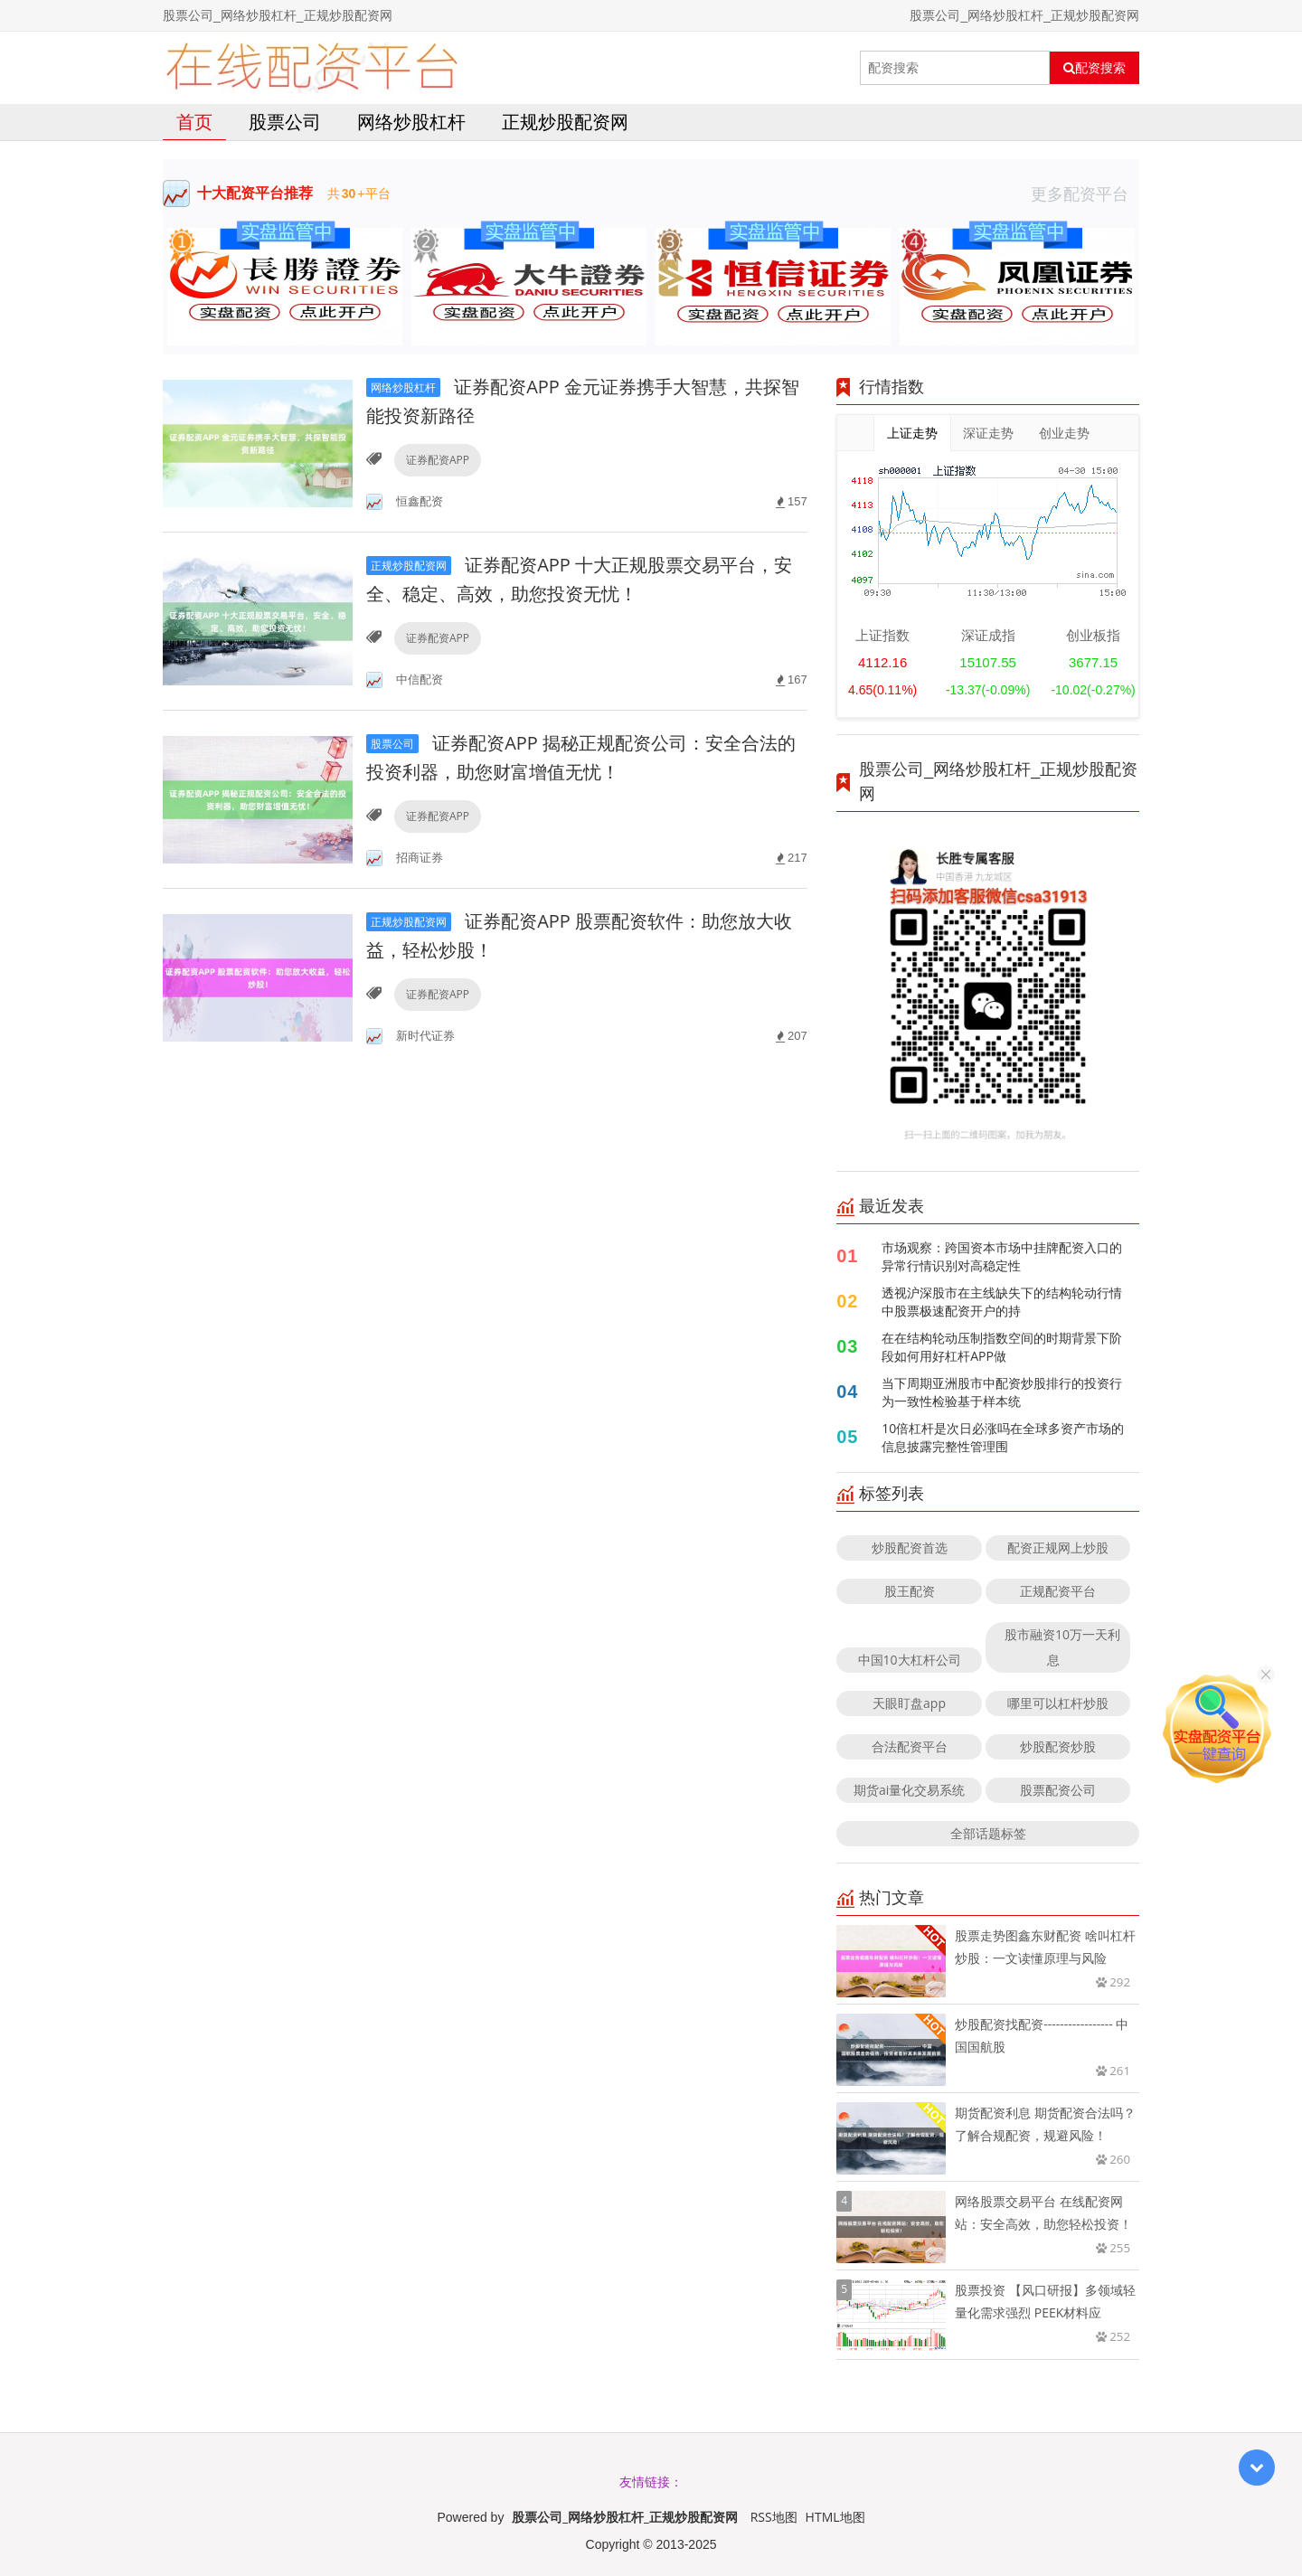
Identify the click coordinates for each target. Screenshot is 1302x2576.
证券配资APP (437, 459)
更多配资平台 (1085, 193)
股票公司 (285, 121)
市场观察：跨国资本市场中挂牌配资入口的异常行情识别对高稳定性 (1002, 1256)
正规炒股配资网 (565, 121)
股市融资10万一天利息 (1062, 1647)
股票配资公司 (1058, 1789)
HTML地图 (835, 2516)
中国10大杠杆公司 (909, 1659)
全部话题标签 (988, 1833)
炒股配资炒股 (1058, 1746)
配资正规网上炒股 (1058, 1547)
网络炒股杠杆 (411, 121)
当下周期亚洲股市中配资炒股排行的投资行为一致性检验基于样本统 (1002, 1392)
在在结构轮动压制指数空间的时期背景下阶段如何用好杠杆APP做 (1002, 1346)
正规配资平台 (1058, 1590)
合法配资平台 (910, 1746)
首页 (194, 121)
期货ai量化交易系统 (909, 1789)
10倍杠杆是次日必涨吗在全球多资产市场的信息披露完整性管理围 (1003, 1437)
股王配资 (909, 1590)
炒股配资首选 (910, 1547)
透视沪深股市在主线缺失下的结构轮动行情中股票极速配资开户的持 (1002, 1301)
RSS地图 (773, 2516)
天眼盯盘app (909, 1703)
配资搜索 (1094, 68)
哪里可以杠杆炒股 (1058, 1703)
